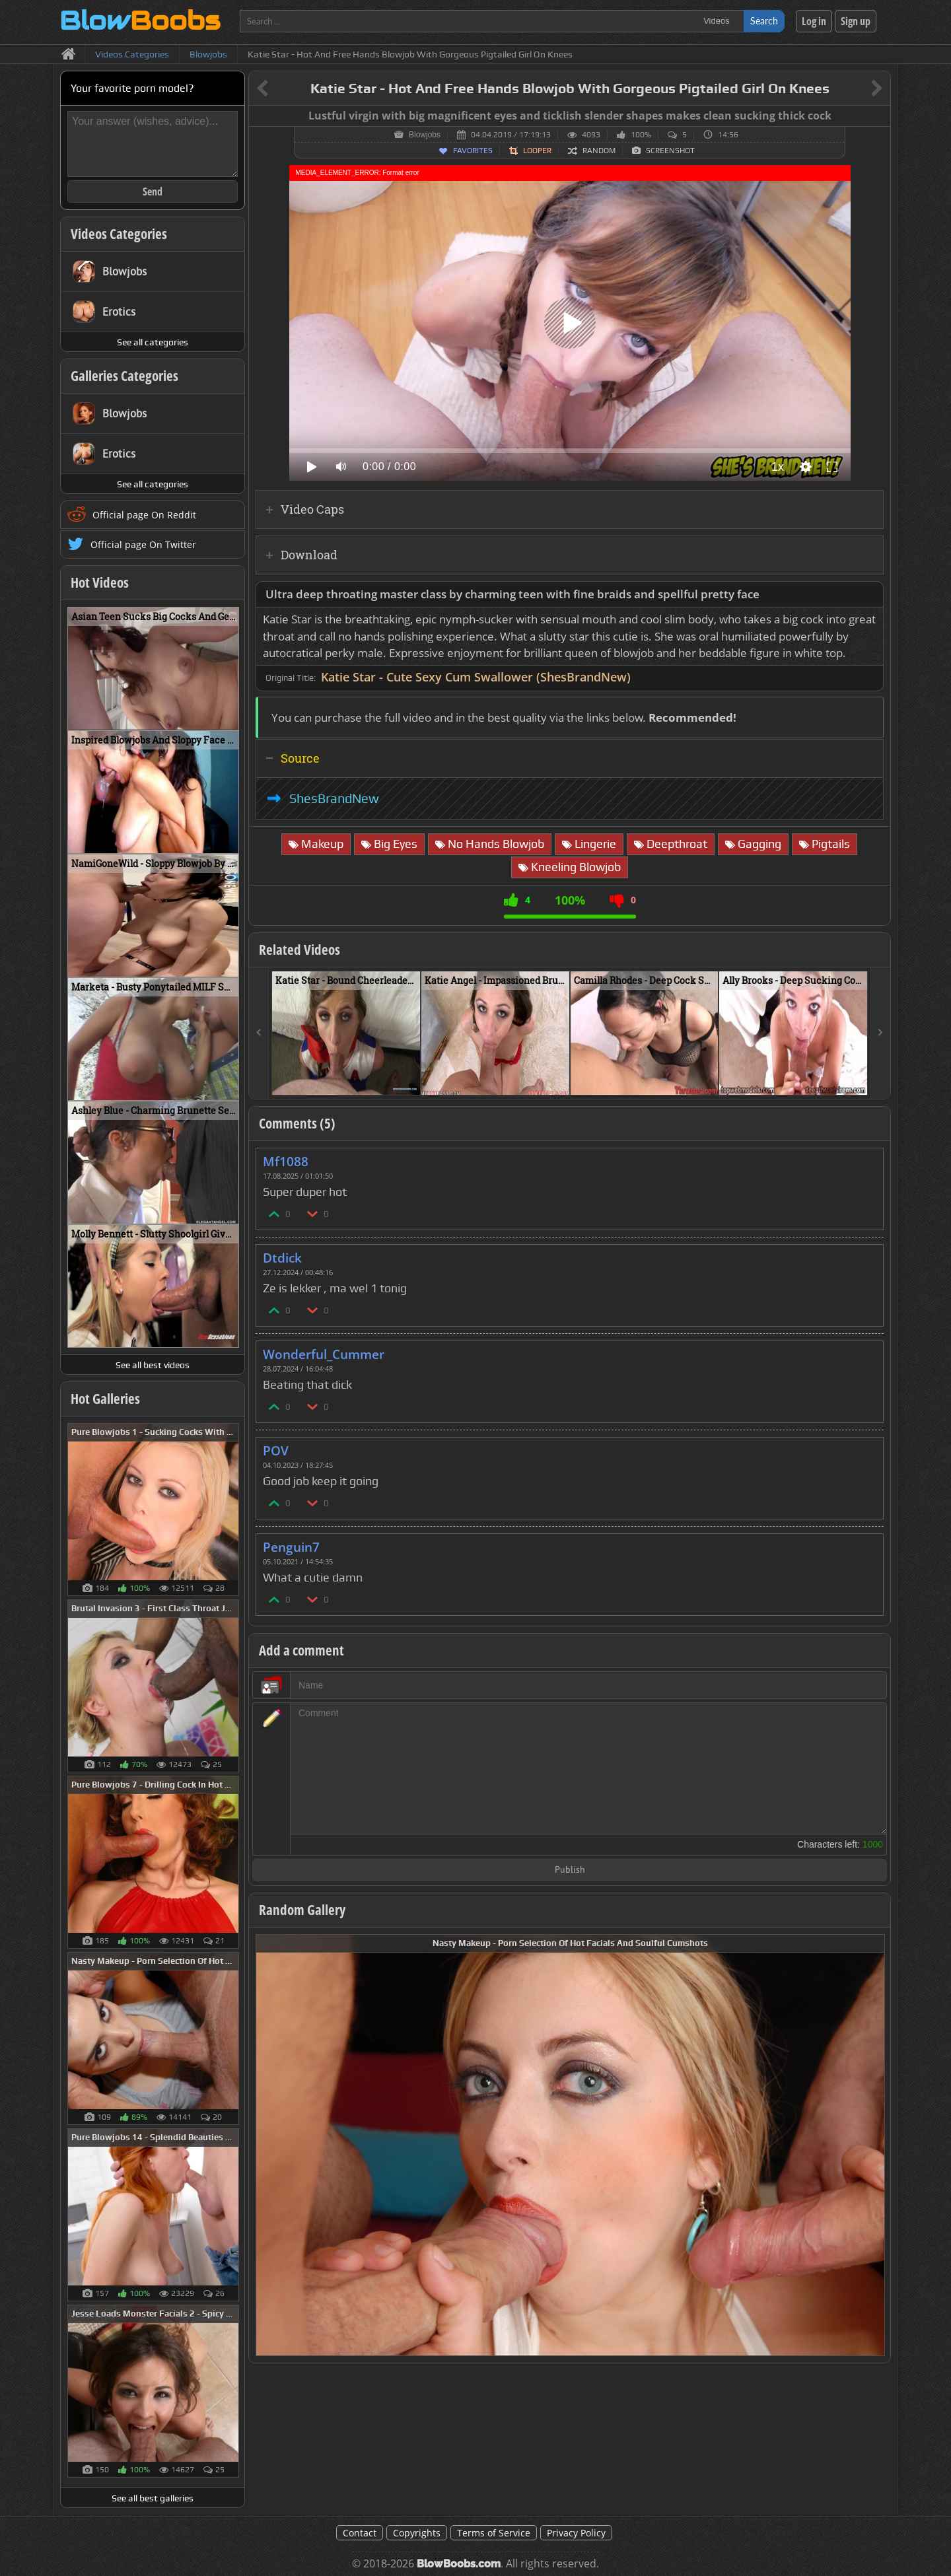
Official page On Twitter (143, 544)
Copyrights (416, 2532)
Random (599, 150)
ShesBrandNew (334, 798)
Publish (570, 1870)
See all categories (152, 342)
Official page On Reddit (144, 514)
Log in (814, 21)
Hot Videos (100, 582)
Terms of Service (493, 2532)
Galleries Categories (124, 375)
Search (764, 20)
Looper (537, 150)
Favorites (473, 150)
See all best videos (153, 1365)
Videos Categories (119, 234)
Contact (359, 2532)
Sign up (855, 21)
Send (152, 191)
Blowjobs (424, 134)
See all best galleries (153, 2498)
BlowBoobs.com (459, 2564)
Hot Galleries (105, 1398)
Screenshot (670, 150)
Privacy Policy (576, 2532)
